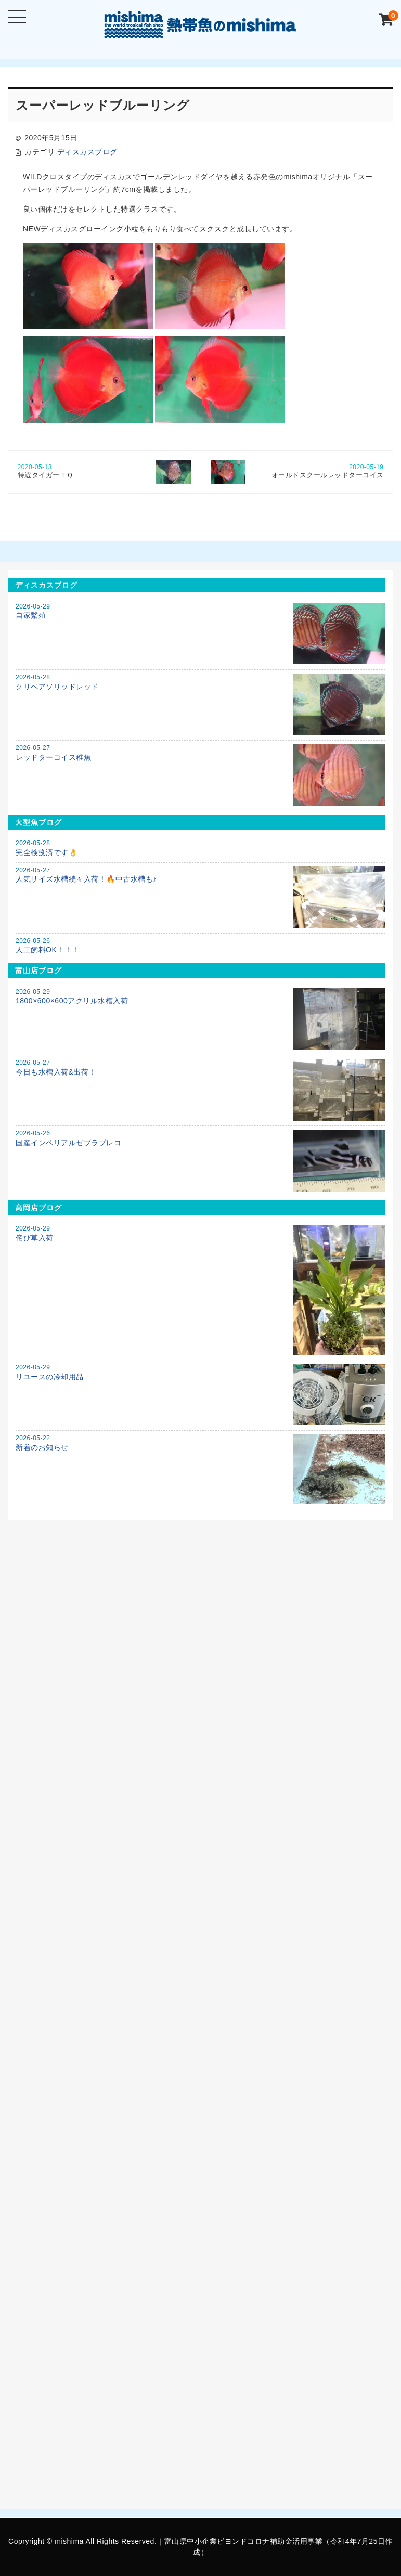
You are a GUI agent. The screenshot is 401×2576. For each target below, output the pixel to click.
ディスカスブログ (87, 152)
